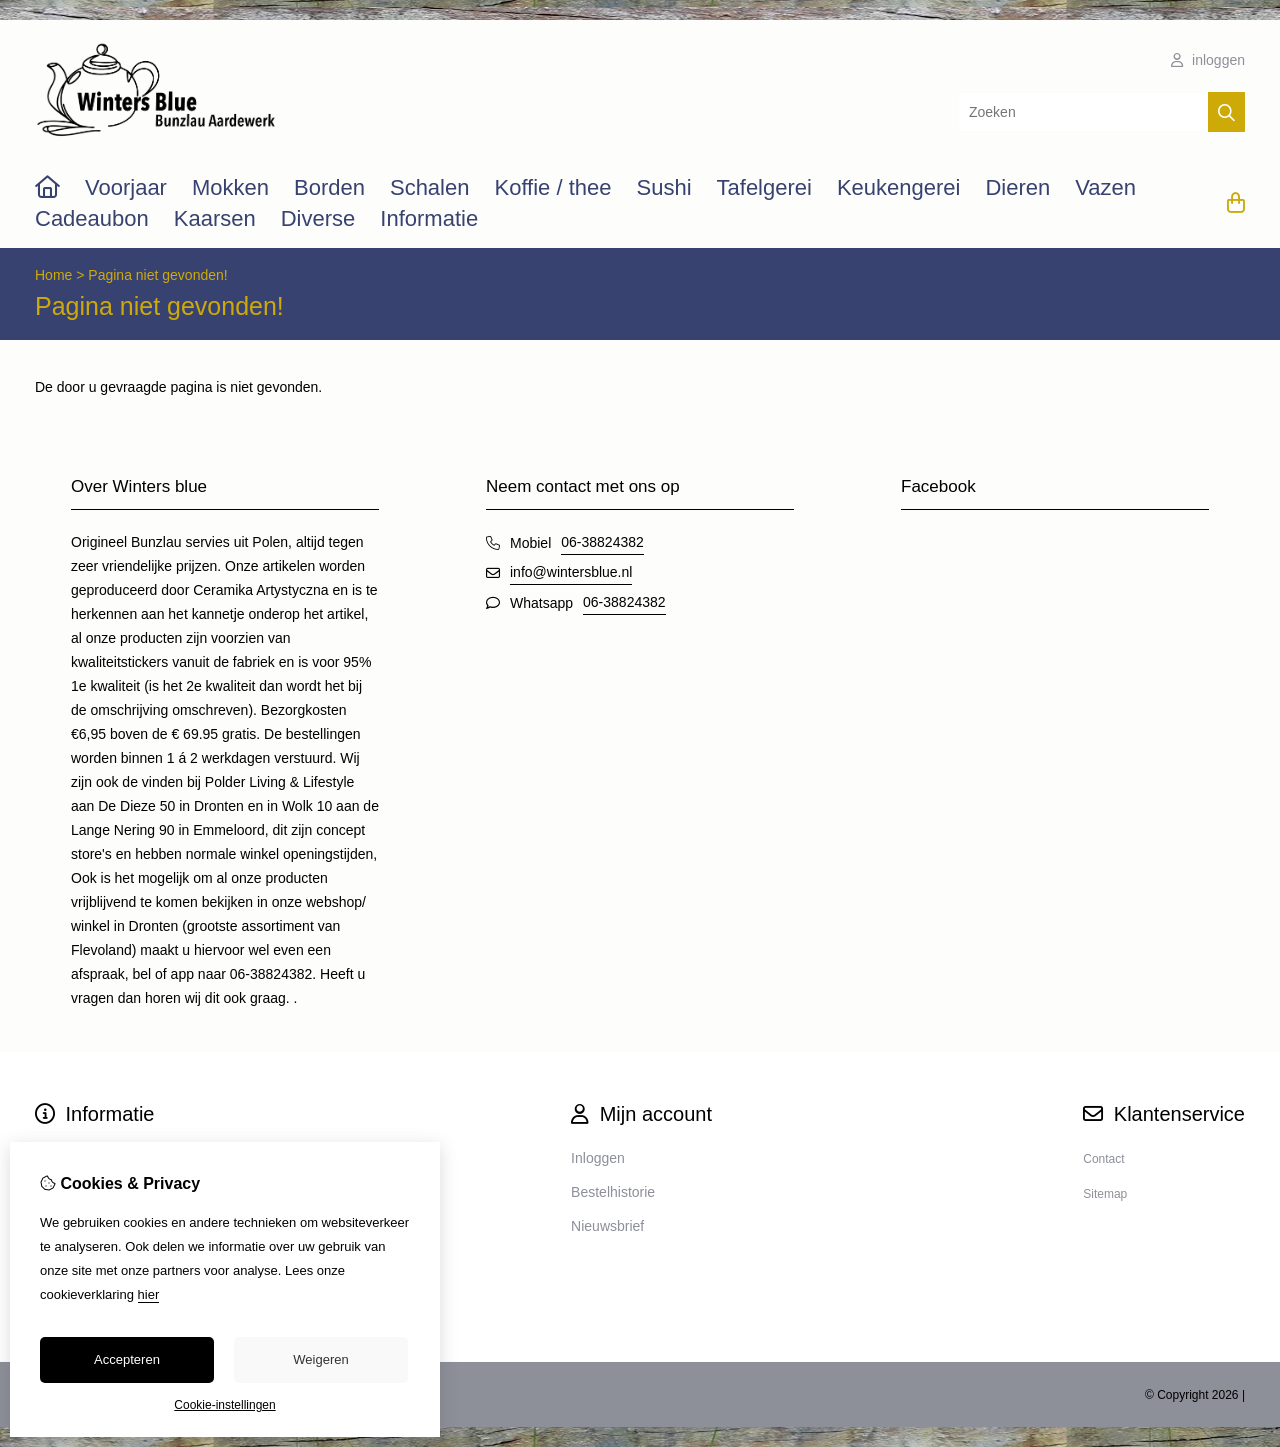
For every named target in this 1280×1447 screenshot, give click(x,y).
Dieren (1017, 187)
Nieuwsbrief (607, 1226)
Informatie (429, 218)
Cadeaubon (92, 218)
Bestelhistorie (613, 1192)
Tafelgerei (764, 187)
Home (53, 275)
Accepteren (127, 1359)
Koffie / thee (552, 187)
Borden (329, 187)
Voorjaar (126, 187)
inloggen (1208, 60)
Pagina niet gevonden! (157, 275)
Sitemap (1105, 1194)
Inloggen (598, 1158)
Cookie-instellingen (224, 1405)
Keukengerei (899, 187)
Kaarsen (215, 218)
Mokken (230, 187)
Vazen (1105, 187)
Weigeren (320, 1359)
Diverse (318, 218)
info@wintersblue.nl (571, 572)
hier (149, 1294)
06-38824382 (602, 542)
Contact (1103, 1159)
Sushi (663, 187)
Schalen (430, 187)
